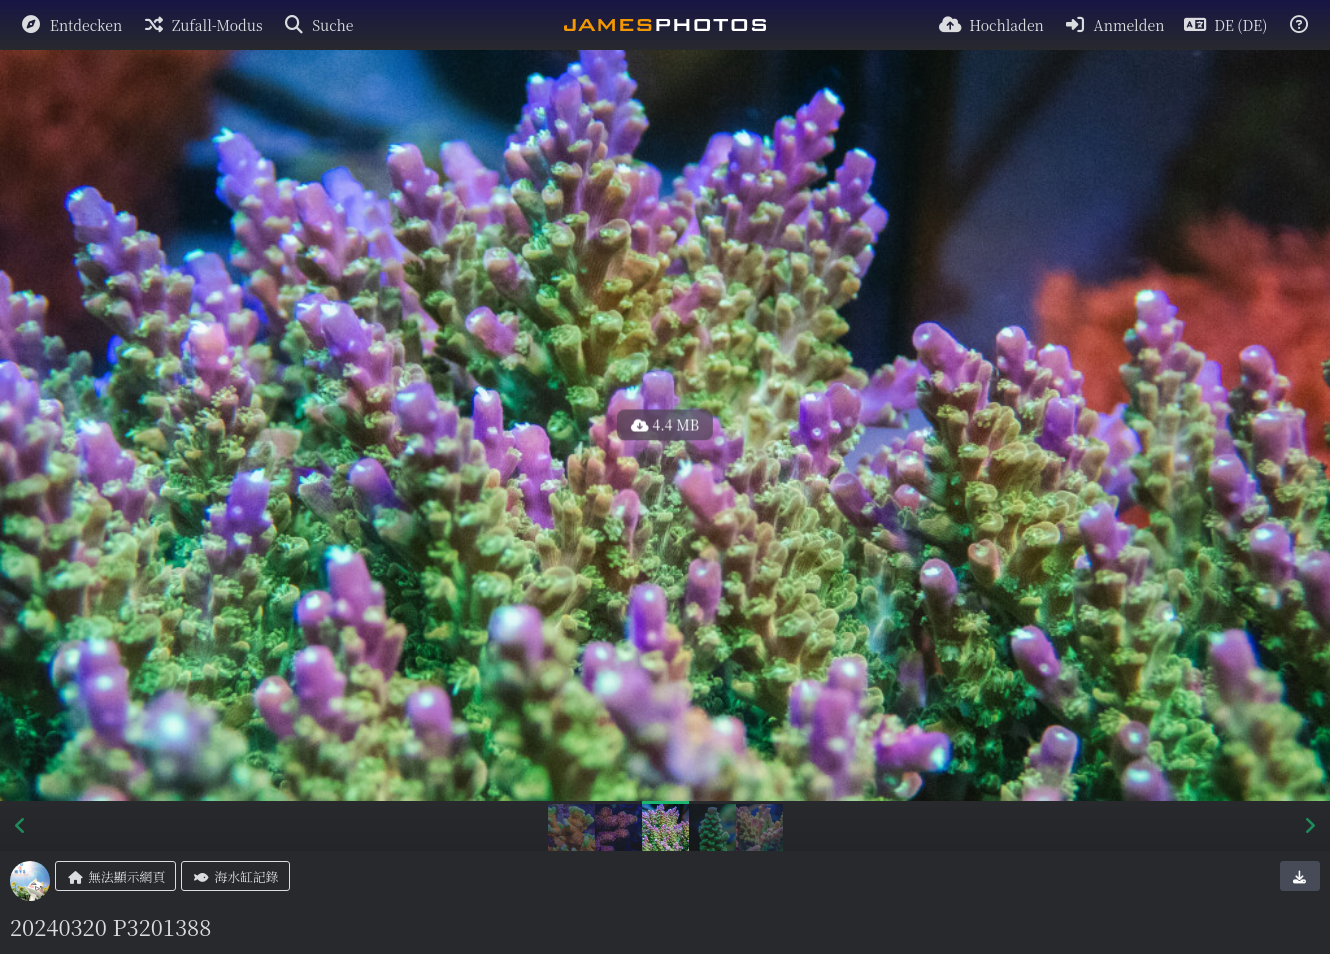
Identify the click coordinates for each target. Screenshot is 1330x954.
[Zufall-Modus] (202, 25)
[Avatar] (30, 881)
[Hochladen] (991, 25)
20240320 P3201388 (110, 926)
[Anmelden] (1114, 25)
